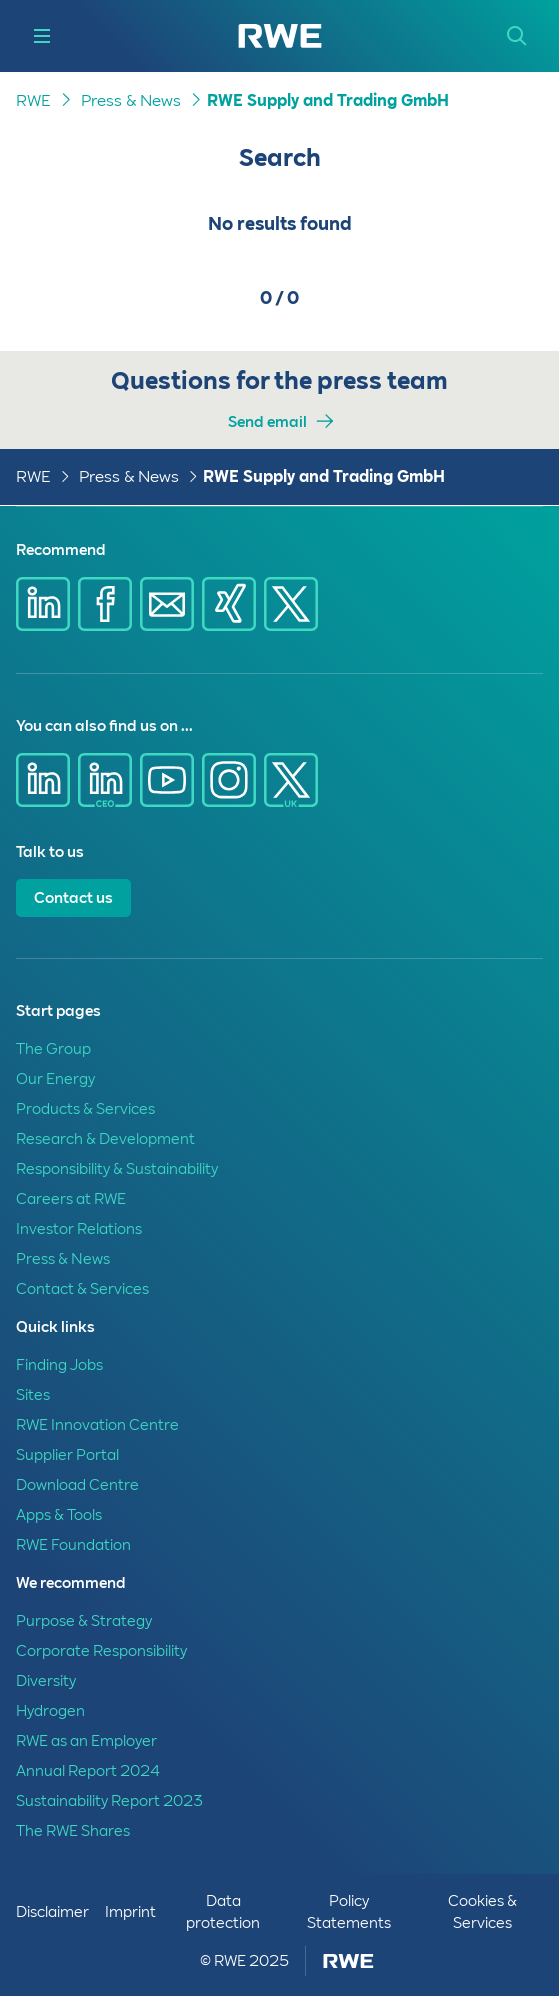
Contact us (73, 898)
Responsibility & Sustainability (117, 1169)
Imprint (130, 1912)
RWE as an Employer (86, 1741)
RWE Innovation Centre (97, 1425)
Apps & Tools (59, 1515)
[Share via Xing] (229, 604)
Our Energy (55, 1079)
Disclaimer (52, 1912)
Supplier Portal (67, 1455)
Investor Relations (79, 1229)
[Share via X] (291, 604)
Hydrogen (50, 1711)
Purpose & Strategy (84, 1621)
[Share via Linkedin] (43, 604)
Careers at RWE (71, 1199)
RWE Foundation (73, 1545)
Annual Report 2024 (88, 1771)
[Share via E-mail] (167, 604)
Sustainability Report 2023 (109, 1801)
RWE (33, 100)
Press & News (131, 100)
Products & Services (85, 1109)
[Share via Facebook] (105, 604)
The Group (53, 1049)
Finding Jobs (59, 1365)
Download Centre (77, 1485)
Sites (33, 1395)
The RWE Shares (73, 1831)
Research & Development (105, 1139)
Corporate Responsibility (101, 1651)
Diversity (46, 1681)
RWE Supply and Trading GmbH (328, 100)
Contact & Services (82, 1289)
